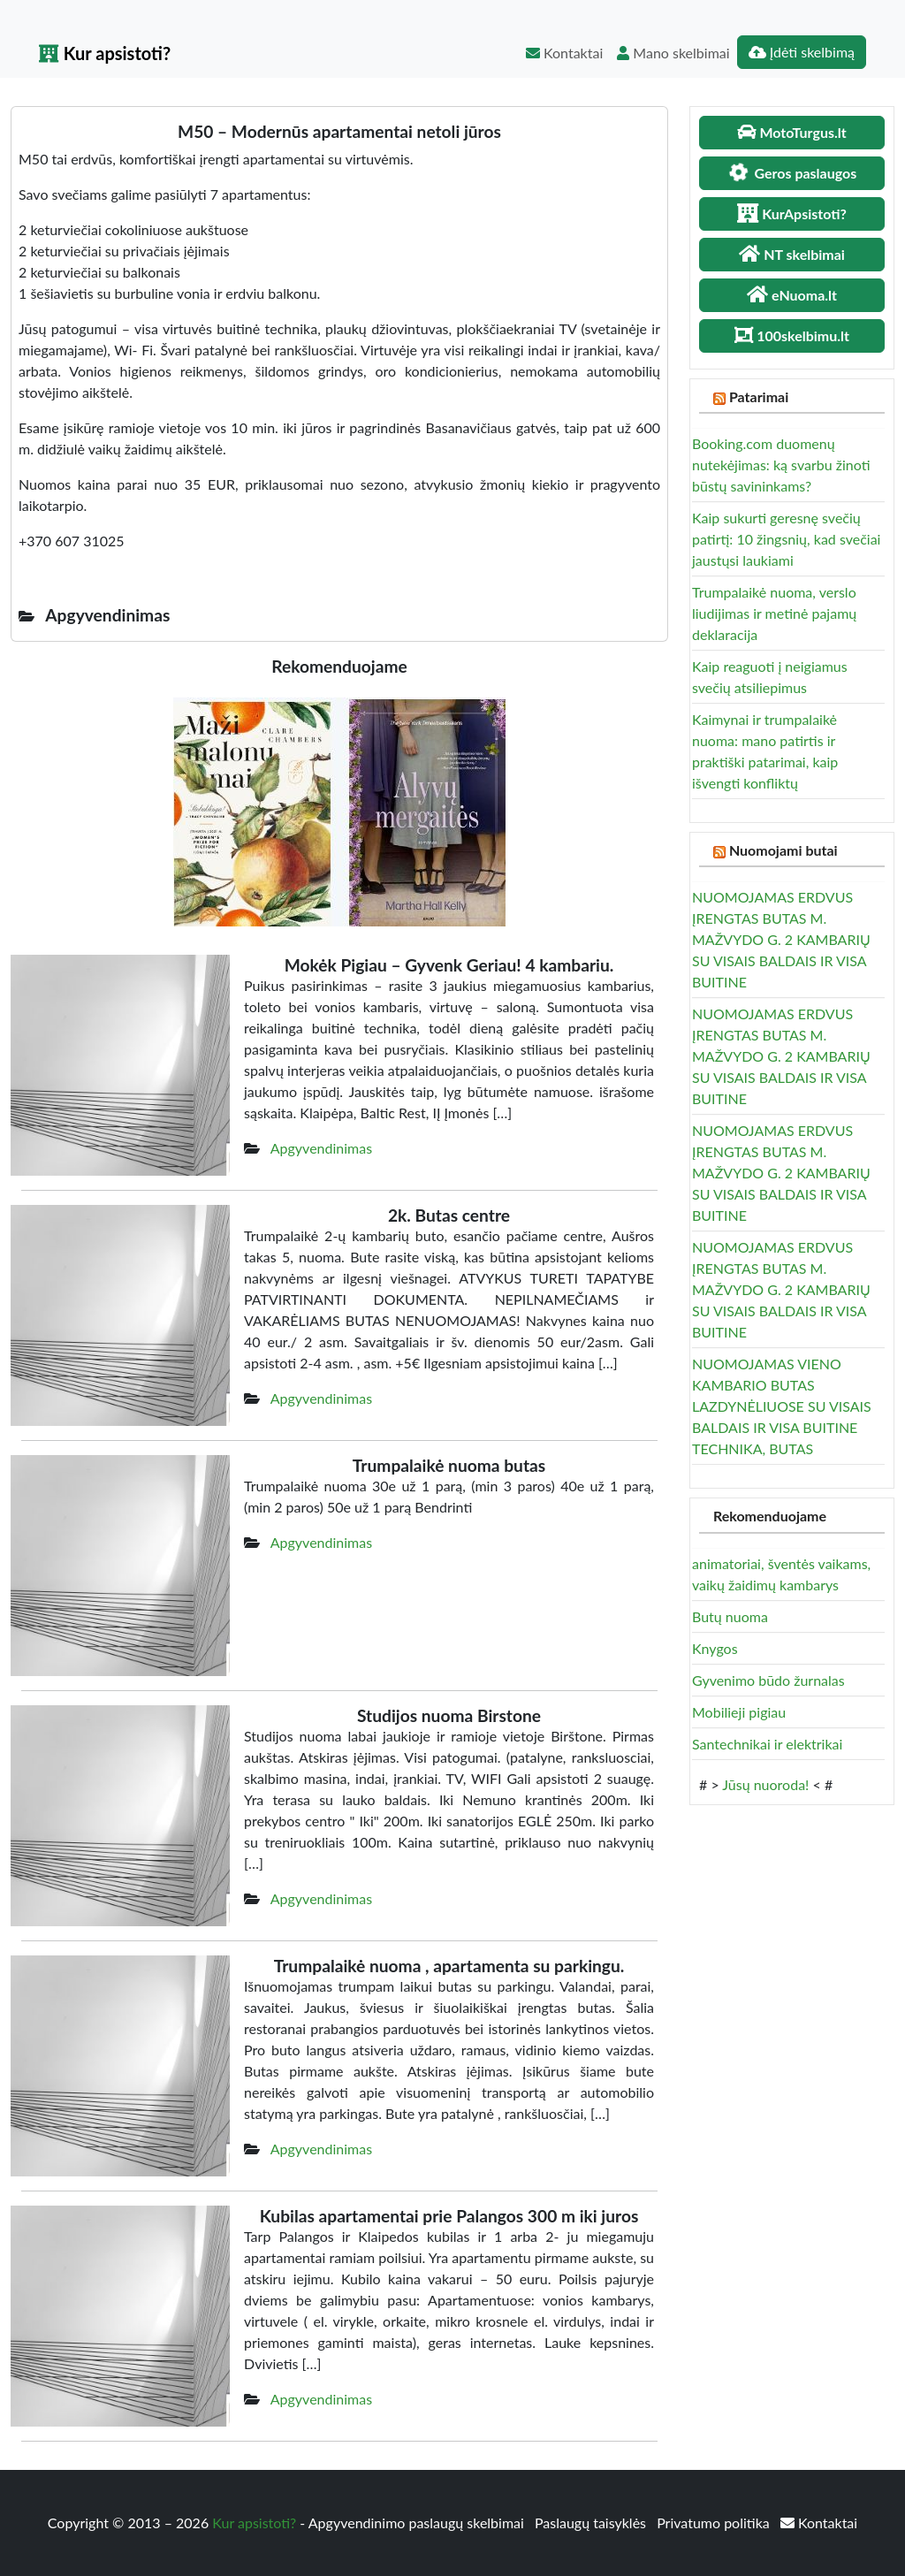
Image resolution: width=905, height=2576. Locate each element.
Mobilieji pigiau (739, 1711)
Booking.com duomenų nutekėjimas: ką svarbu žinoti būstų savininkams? (781, 464)
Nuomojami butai (783, 850)
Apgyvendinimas (321, 1147)
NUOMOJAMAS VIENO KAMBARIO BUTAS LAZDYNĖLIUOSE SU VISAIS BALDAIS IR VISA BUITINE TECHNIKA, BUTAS (781, 1406)
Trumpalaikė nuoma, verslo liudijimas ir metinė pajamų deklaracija (774, 613)
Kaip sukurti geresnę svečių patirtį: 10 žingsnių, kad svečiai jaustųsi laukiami (786, 538)
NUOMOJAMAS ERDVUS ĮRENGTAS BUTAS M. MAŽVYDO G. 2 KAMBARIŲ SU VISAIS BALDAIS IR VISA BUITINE (781, 939)
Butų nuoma (730, 1616)
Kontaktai (564, 52)
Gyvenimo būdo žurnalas (768, 1680)
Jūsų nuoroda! (765, 1784)
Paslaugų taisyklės (592, 2522)
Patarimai (758, 396)
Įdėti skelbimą (802, 51)
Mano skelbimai (673, 52)
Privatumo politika (715, 2522)
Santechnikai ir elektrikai (767, 1743)
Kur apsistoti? (105, 53)
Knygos (715, 1648)
